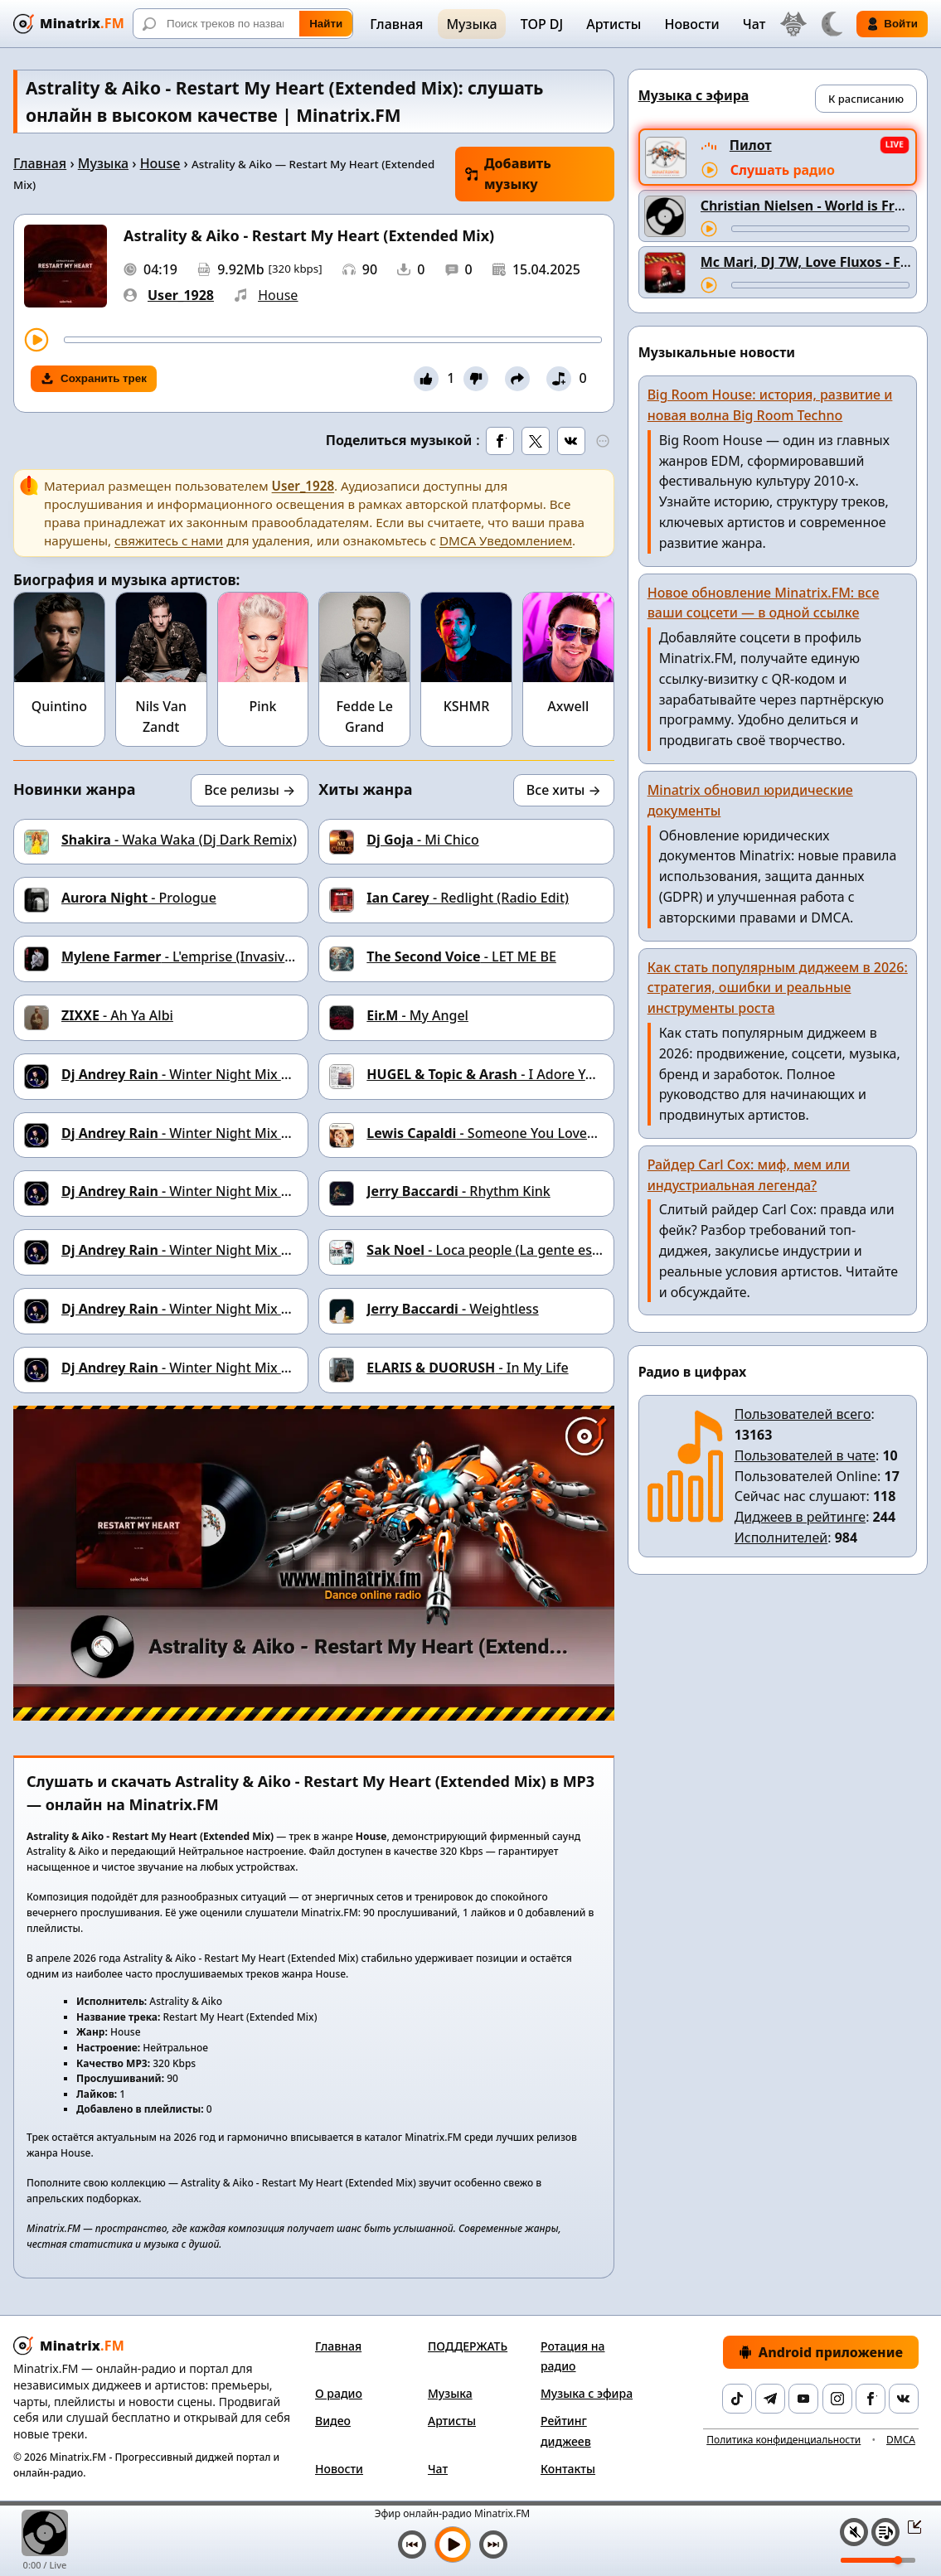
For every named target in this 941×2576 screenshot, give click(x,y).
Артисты (613, 24)
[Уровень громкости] (878, 2560)
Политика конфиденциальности (783, 2440)
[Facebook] (870, 2399)
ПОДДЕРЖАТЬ (467, 2346)
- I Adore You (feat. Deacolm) (533, 1074)
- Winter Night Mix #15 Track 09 (211, 1074)
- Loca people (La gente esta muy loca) (517, 1250)
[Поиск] (243, 23)
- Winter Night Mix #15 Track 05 (211, 1250)
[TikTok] (737, 2399)
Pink (262, 706)
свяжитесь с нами (168, 540)
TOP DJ (542, 24)
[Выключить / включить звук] (854, 2532)
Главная (396, 24)
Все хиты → (563, 790)
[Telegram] (770, 2399)
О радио (338, 2393)
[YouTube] (803, 2399)
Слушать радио (782, 170)
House (160, 163)
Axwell (568, 706)
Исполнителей (781, 1537)
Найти (325, 23)
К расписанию (866, 98)
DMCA (900, 2440)
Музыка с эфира (587, 2393)
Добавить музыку (508, 173)
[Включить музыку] (452, 2544)
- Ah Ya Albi (117, 1015)
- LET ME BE (461, 956)
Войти (892, 24)
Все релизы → (249, 790)
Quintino (59, 706)
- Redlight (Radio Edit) (467, 898)
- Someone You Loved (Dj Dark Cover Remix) (551, 1133)
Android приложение (821, 2352)
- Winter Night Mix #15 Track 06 (211, 1191)
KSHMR (467, 706)
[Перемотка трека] (333, 340)
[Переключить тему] (831, 24)
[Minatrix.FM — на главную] (68, 23)
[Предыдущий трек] (412, 2544)
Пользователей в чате (805, 1455)
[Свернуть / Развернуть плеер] (909, 2526)
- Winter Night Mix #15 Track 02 (211, 1367)
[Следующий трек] (493, 2544)
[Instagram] (837, 2399)
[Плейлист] (885, 2532)
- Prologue (138, 898)
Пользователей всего (803, 1414)
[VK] (904, 2399)
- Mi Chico (422, 839)
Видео (333, 2420)
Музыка (471, 24)
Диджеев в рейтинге (800, 1517)
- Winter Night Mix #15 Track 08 (211, 1133)
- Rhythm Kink (458, 1191)
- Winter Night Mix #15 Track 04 (211, 1309)
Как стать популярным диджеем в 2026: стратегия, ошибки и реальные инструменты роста (778, 988)
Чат (754, 24)
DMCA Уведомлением (505, 540)
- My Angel (417, 1015)
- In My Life (467, 1367)
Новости (691, 24)
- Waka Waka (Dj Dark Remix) (179, 839)
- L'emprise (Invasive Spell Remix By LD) (236, 956)
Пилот (751, 145)
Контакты (568, 2469)
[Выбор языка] (793, 24)
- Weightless (452, 1309)
